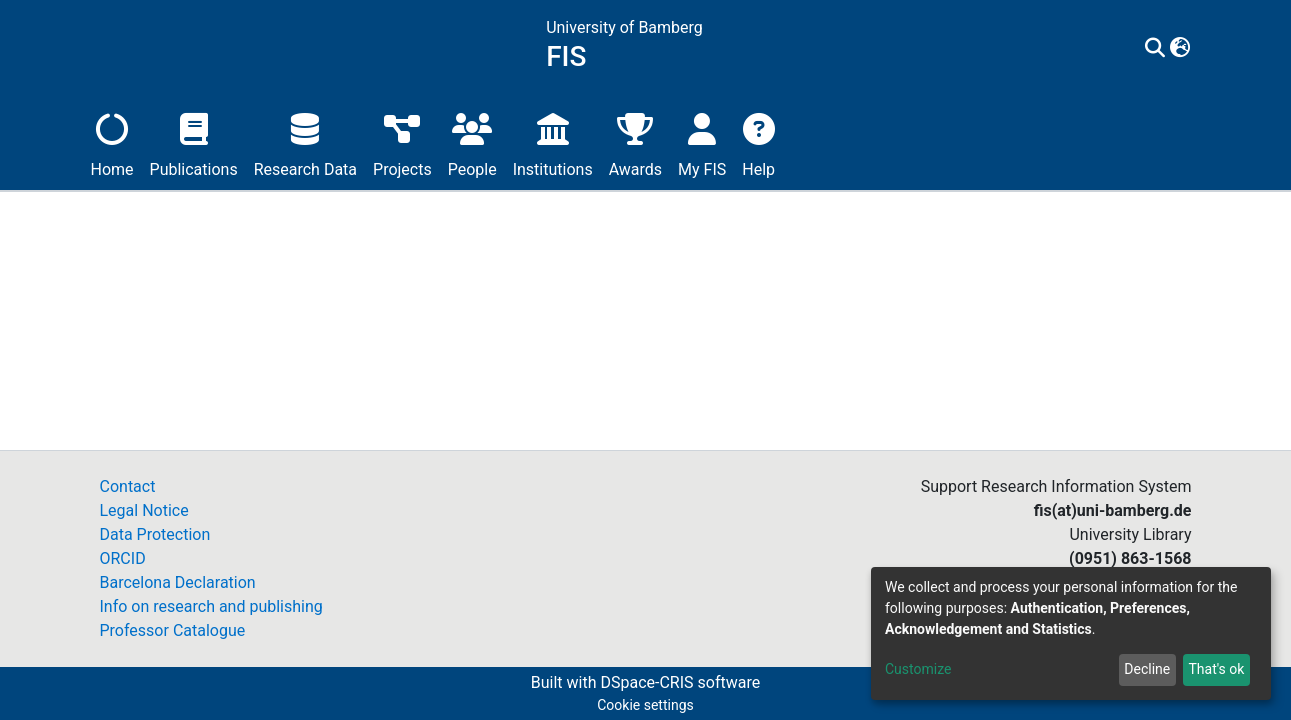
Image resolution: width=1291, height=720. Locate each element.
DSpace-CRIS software (680, 682)
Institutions (553, 142)
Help (758, 142)
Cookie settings (645, 705)
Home (112, 142)
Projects (402, 142)
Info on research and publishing (211, 606)
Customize (918, 669)
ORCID (123, 558)
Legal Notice (144, 510)
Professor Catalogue (173, 630)
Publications (194, 142)
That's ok (1216, 669)
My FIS (702, 142)
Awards (635, 142)
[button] (1179, 49)
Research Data (305, 142)
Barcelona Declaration (178, 582)
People (472, 142)
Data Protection (155, 534)
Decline (1147, 669)
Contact (128, 486)
